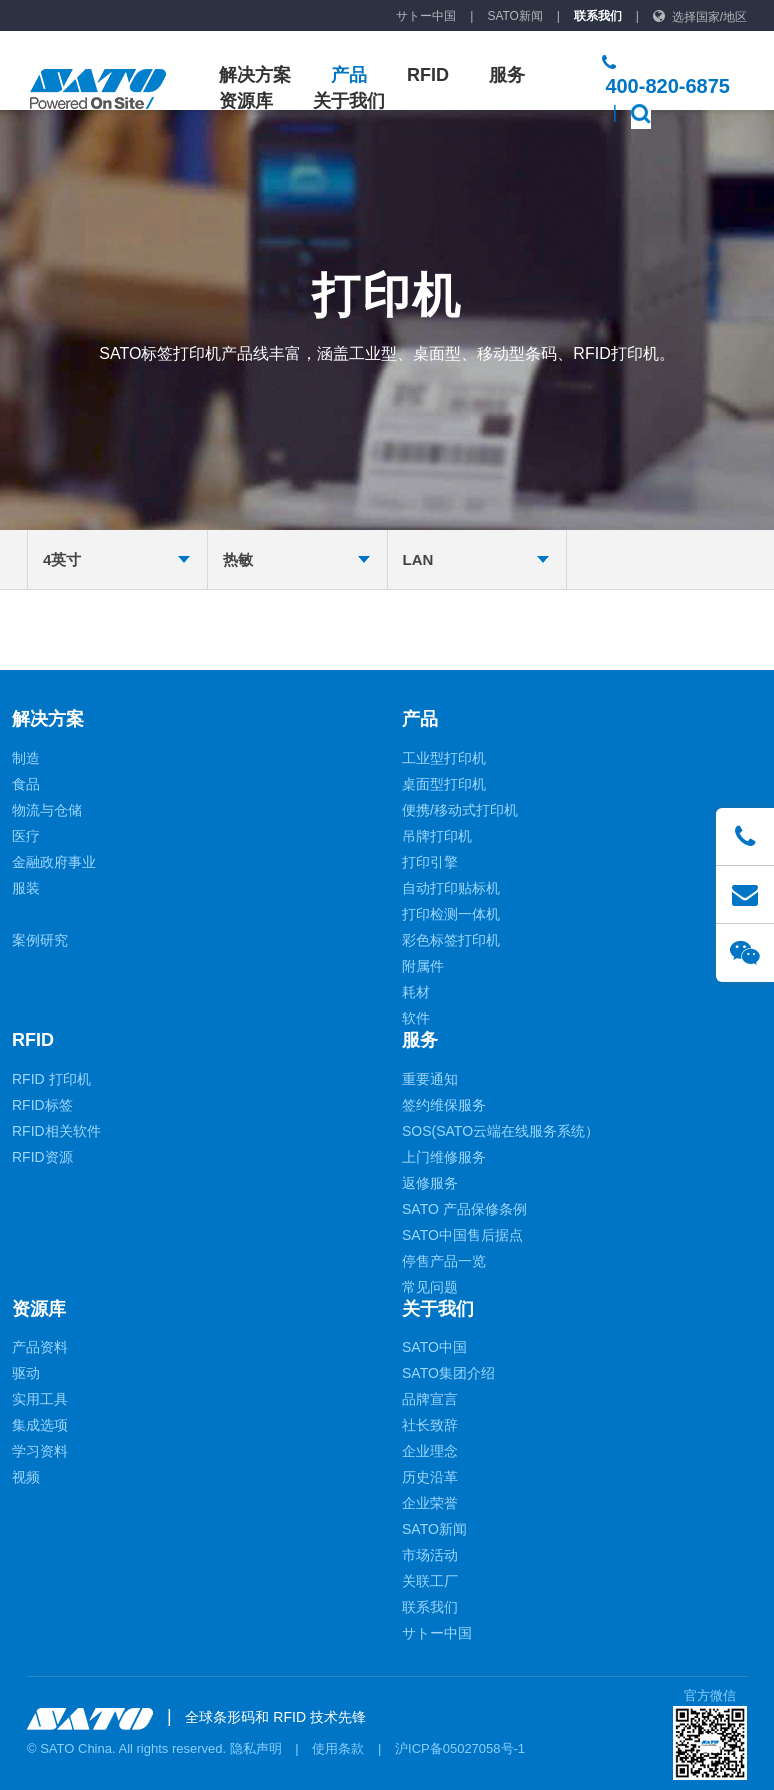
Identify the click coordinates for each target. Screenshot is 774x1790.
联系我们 (598, 16)
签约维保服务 (444, 1105)
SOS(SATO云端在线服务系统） (500, 1131)
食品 (26, 784)
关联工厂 (430, 1581)
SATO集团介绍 (448, 1373)
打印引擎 (430, 862)
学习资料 (40, 1451)
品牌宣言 (430, 1399)
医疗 (26, 836)
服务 (507, 75)
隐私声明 (256, 1748)
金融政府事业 (54, 862)
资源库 (246, 101)
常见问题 (430, 1287)
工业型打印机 (444, 758)
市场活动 (430, 1555)
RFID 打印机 (51, 1079)
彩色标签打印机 (451, 940)
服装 (26, 888)
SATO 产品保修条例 (464, 1209)
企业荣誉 (430, 1503)
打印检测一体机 (451, 914)
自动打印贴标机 (451, 888)
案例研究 (40, 940)
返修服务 (430, 1183)
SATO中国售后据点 (462, 1235)
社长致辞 (430, 1425)
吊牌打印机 (437, 836)
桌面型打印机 (444, 784)
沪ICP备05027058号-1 (460, 1748)
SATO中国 (434, 1347)
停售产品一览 (444, 1261)
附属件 (423, 966)
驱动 (26, 1373)
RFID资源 (42, 1157)
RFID (428, 75)
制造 (26, 758)
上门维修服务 (444, 1157)
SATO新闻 (515, 16)
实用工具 (40, 1399)
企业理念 (430, 1451)
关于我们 (349, 101)
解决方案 (255, 75)
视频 (26, 1477)
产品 (349, 75)
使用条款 (338, 1748)
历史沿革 (430, 1477)
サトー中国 (426, 16)
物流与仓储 (47, 810)
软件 (416, 1018)
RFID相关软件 (56, 1131)
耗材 (416, 992)
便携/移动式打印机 (460, 810)
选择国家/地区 (709, 17)
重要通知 (430, 1079)
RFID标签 (42, 1105)
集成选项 (40, 1425)
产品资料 (40, 1347)
